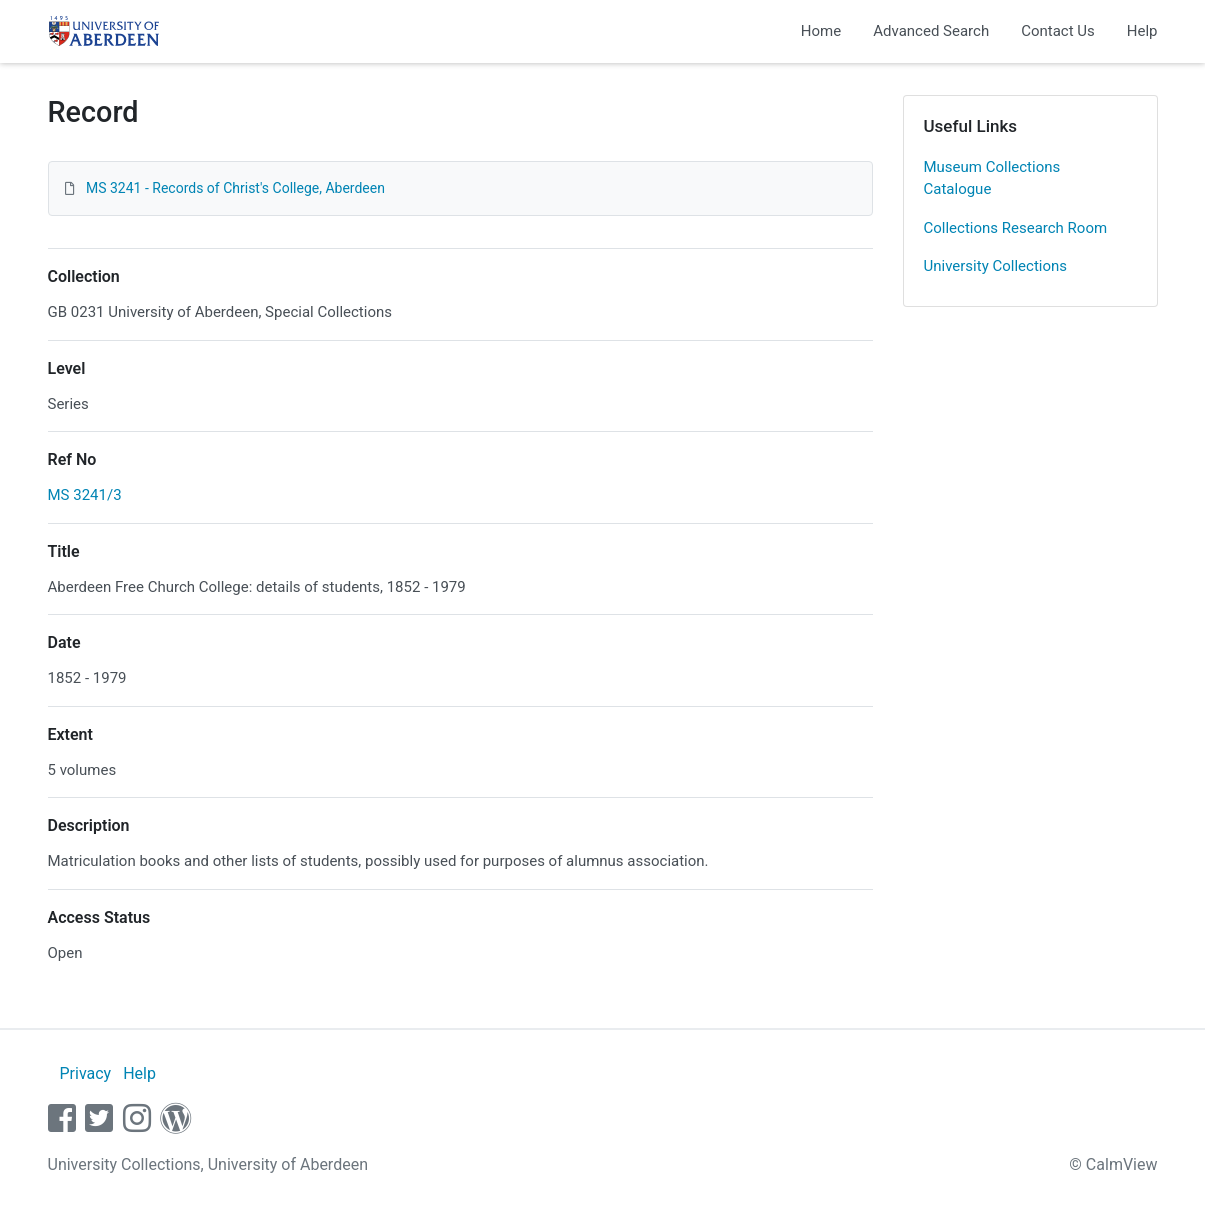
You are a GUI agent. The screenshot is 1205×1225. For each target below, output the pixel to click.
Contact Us (1058, 31)
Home (821, 31)
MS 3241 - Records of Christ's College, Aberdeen (235, 188)
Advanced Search (931, 31)
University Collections (996, 266)
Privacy (85, 1073)
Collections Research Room (1016, 228)
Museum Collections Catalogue (992, 178)
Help (1142, 31)
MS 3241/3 (85, 495)
